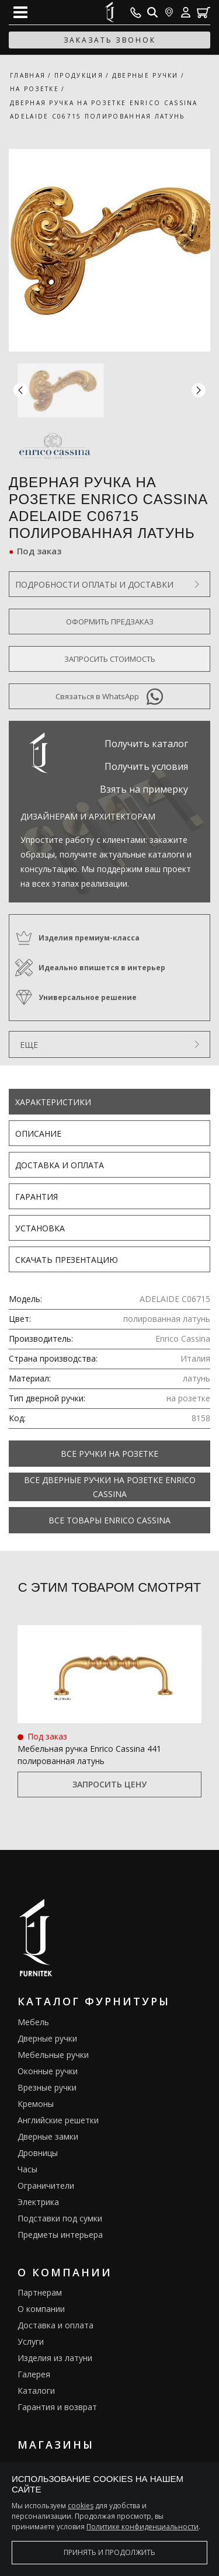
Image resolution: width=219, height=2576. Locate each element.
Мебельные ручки (53, 2054)
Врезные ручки (47, 2087)
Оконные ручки (48, 2071)
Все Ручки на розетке (109, 1453)
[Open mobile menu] (20, 12)
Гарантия (36, 1196)
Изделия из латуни (55, 2357)
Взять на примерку (144, 789)
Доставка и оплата (59, 1165)
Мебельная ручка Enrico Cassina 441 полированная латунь (89, 1754)
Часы (27, 2169)
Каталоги (36, 2390)
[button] (198, 390)
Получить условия (146, 766)
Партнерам (40, 2292)
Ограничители (46, 2185)
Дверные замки (48, 2136)
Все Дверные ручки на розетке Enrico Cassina (110, 1486)
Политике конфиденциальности (142, 2527)
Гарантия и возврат (57, 2406)
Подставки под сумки (60, 2218)
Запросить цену (109, 1784)
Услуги (31, 2341)
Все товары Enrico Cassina (109, 1520)
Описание (38, 1133)
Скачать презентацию (66, 1259)
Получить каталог (146, 743)
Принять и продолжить (109, 2552)
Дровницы (38, 2152)
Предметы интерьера (60, 2234)
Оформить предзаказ (110, 621)
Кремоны (36, 2103)
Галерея (34, 2374)
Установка (40, 1228)
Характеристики (53, 1102)
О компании (41, 2308)
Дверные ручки (47, 2038)
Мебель (33, 2022)
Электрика (38, 2201)
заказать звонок (110, 40)
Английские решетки (58, 2120)
